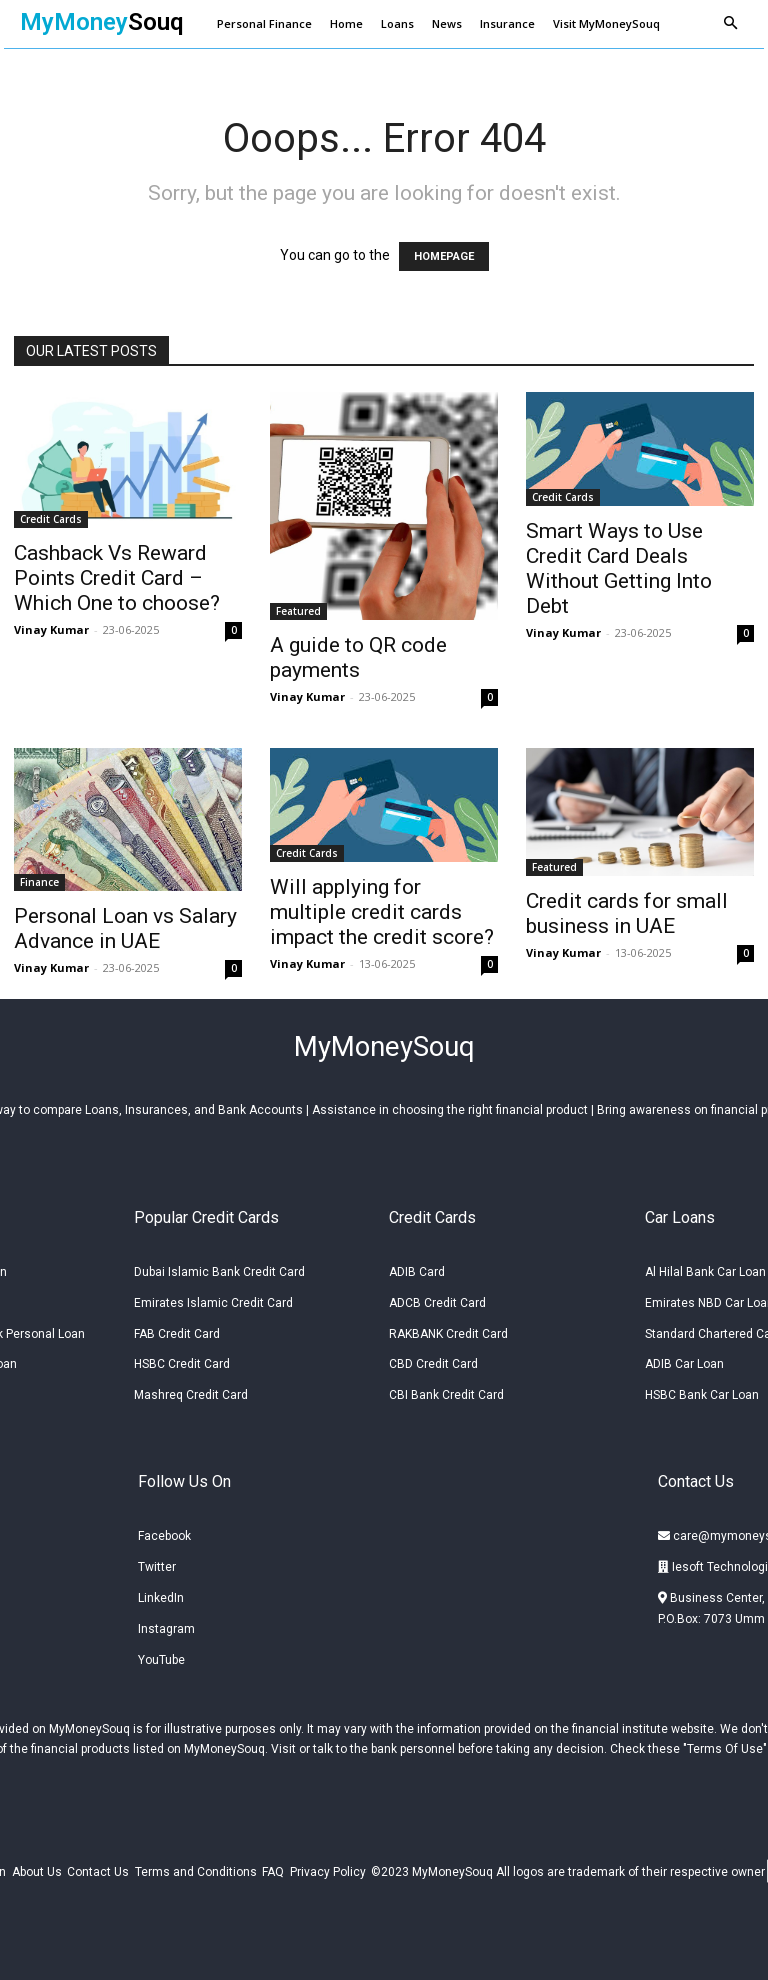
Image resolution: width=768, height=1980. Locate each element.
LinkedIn (161, 1593)
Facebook (164, 1531)
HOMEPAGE (444, 256)
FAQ (273, 1867)
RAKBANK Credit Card (448, 1328)
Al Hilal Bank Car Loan (705, 1267)
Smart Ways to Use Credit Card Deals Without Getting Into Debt (619, 568)
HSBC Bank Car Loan (702, 1390)
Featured (298, 611)
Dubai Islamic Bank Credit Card (219, 1267)
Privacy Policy (328, 1867)
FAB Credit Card (177, 1328)
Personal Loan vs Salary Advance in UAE (125, 928)
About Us (37, 1867)
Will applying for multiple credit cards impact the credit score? (382, 912)
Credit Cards (51, 519)
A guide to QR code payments (358, 657)
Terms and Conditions (196, 1867)
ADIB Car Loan (684, 1359)
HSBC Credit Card (182, 1359)
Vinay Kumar (51, 629)
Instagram (166, 1624)
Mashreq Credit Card (191, 1390)
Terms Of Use (725, 1744)
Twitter (157, 1562)
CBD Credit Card (433, 1359)
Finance (39, 882)
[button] (730, 24)
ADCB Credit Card (437, 1297)
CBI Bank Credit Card (446, 1390)
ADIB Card (417, 1267)
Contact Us (98, 1867)
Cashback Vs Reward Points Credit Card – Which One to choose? (117, 578)
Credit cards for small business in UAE (627, 913)
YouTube (161, 1654)
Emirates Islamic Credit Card (213, 1297)
